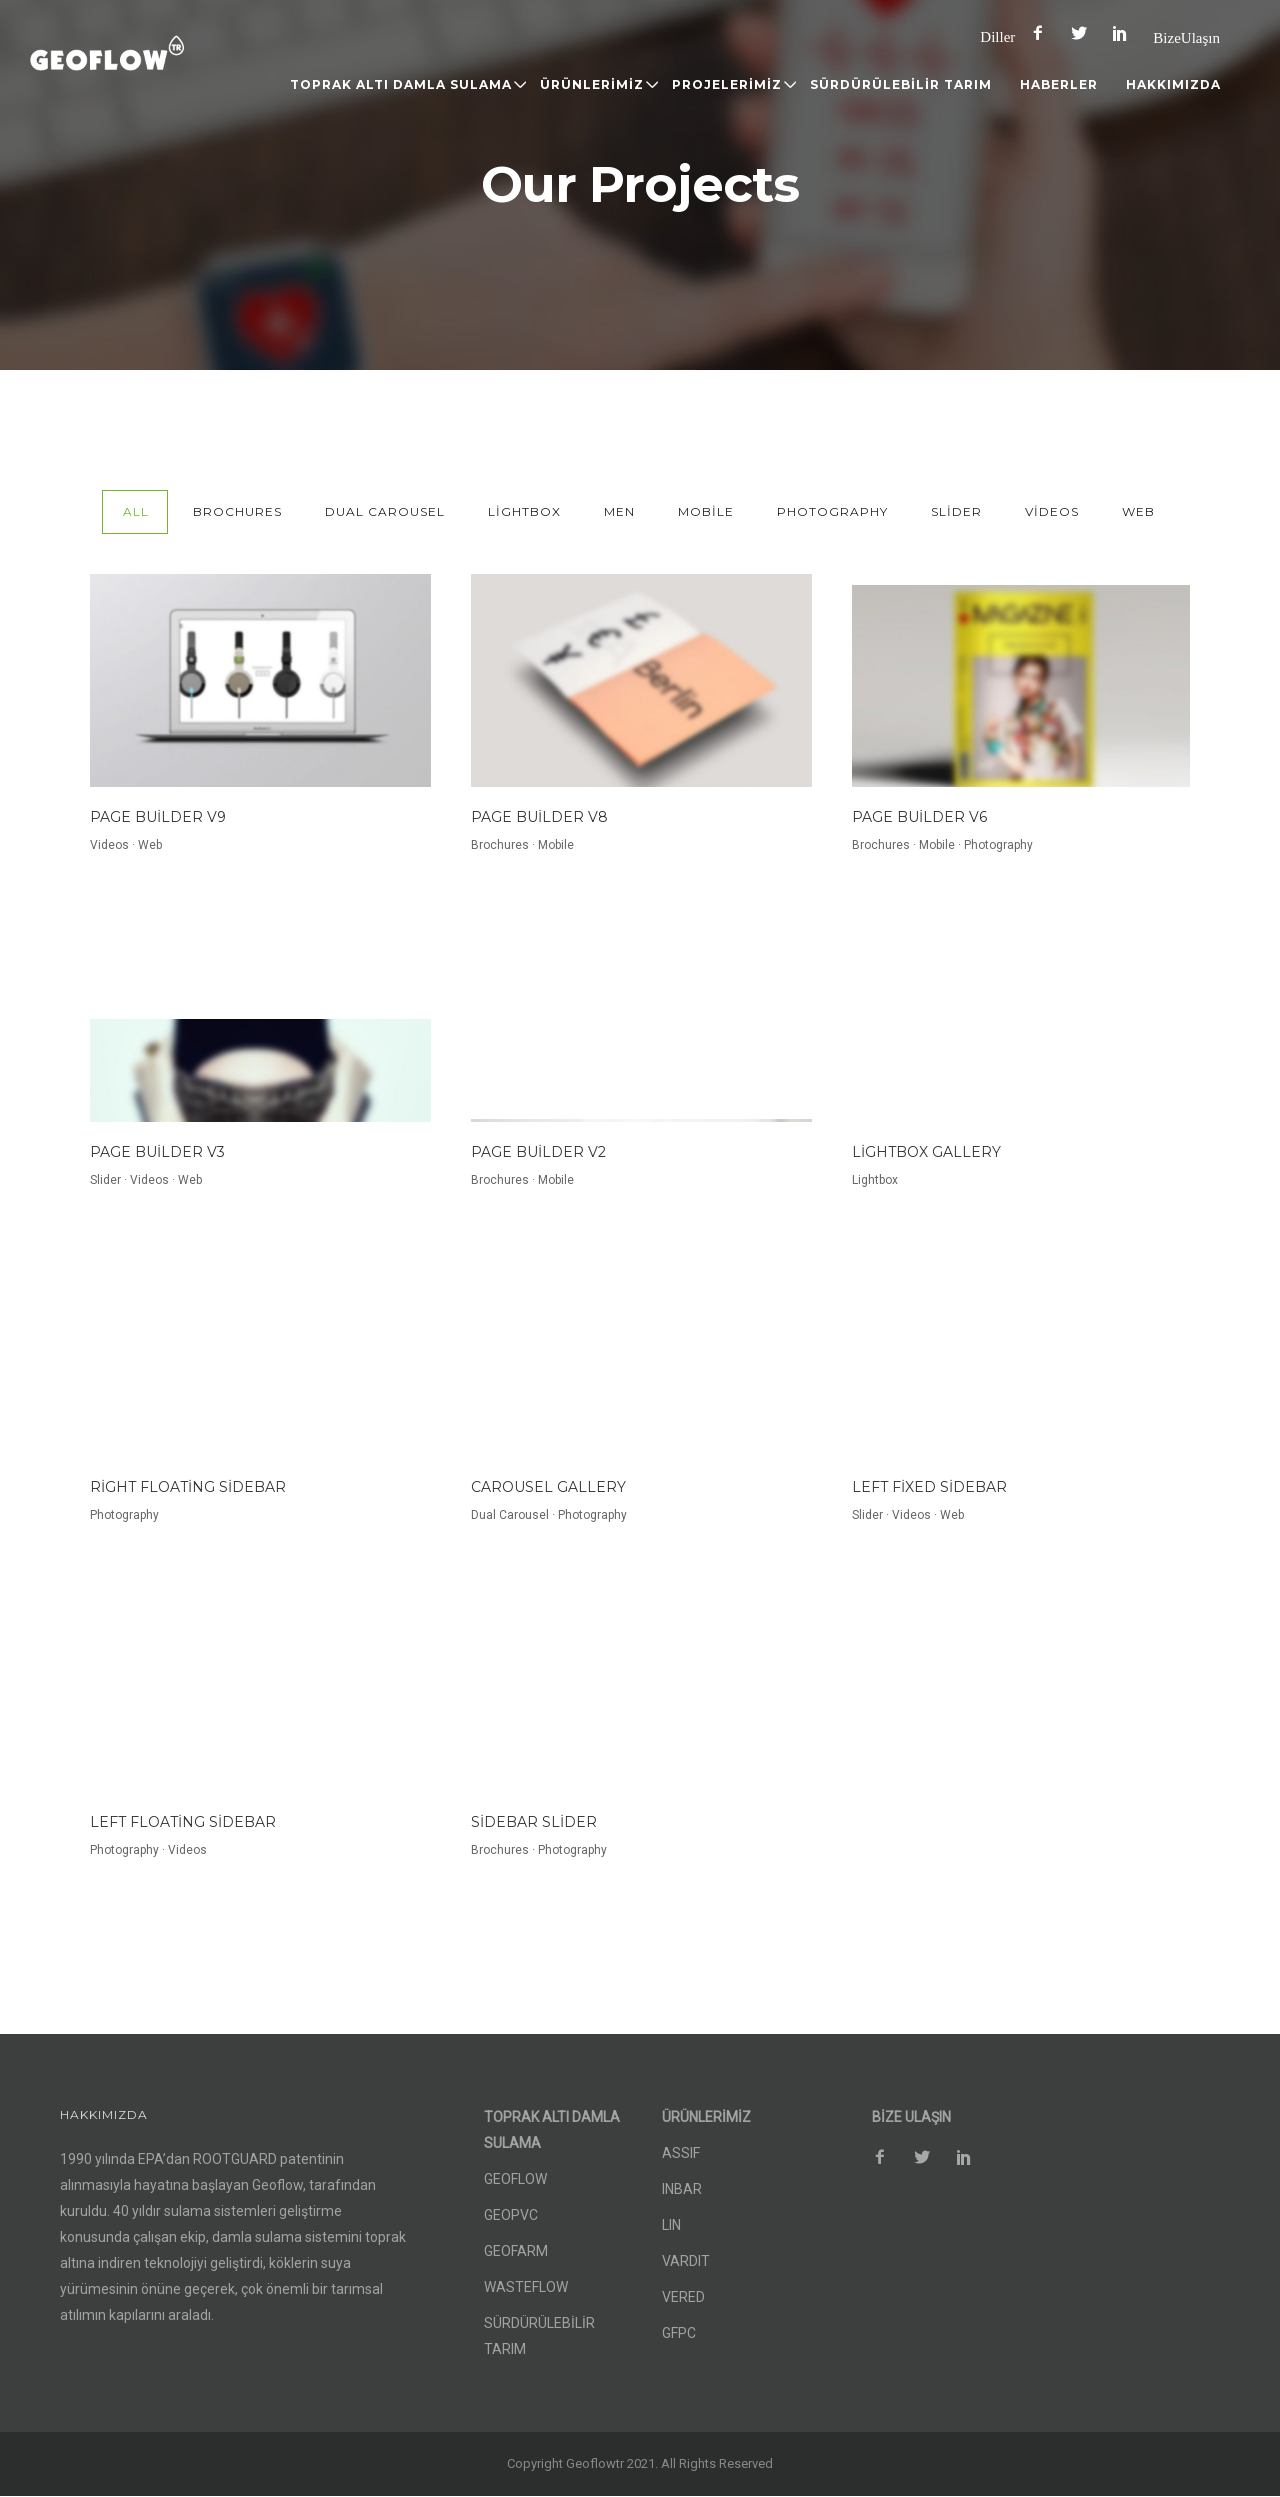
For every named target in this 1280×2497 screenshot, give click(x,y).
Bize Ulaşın (1186, 37)
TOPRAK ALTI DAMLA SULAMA (401, 84)
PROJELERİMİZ (727, 84)
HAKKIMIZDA (1173, 84)
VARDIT (686, 2261)
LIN (671, 2225)
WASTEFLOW (526, 2287)
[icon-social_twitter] (1084, 33)
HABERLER (1059, 84)
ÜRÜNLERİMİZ (592, 84)
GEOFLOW (515, 2179)
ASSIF (681, 2153)
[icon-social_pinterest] (1125, 33)
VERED (683, 2297)
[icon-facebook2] (1043, 33)
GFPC (679, 2333)
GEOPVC (511, 2215)
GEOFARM (516, 2251)
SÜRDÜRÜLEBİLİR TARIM (901, 84)
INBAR (682, 2189)
